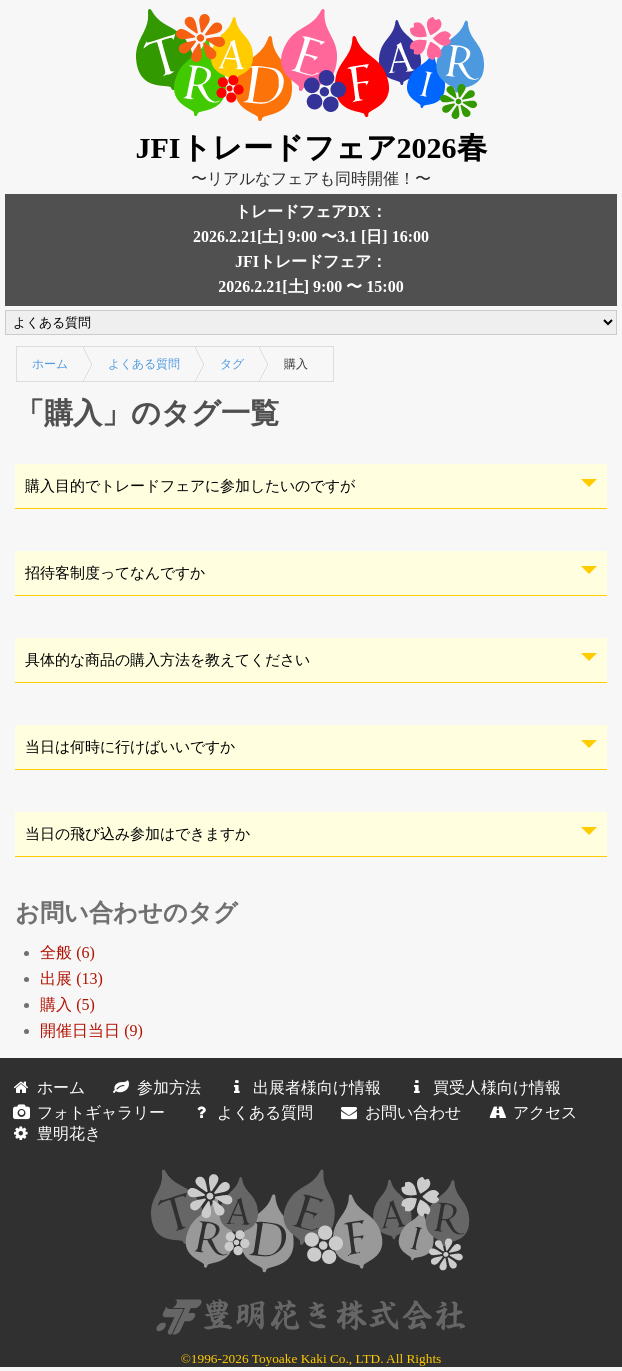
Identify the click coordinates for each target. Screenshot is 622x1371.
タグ (232, 364)
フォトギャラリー (85, 1112)
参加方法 (153, 1087)
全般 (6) (67, 952)
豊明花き (53, 1133)
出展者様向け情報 (301, 1087)
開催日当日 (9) (91, 1030)
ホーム (50, 364)
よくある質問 (144, 364)
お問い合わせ (397, 1112)
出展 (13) (71, 978)
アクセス (529, 1112)
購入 (296, 364)
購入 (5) (67, 1004)
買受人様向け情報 (481, 1087)
